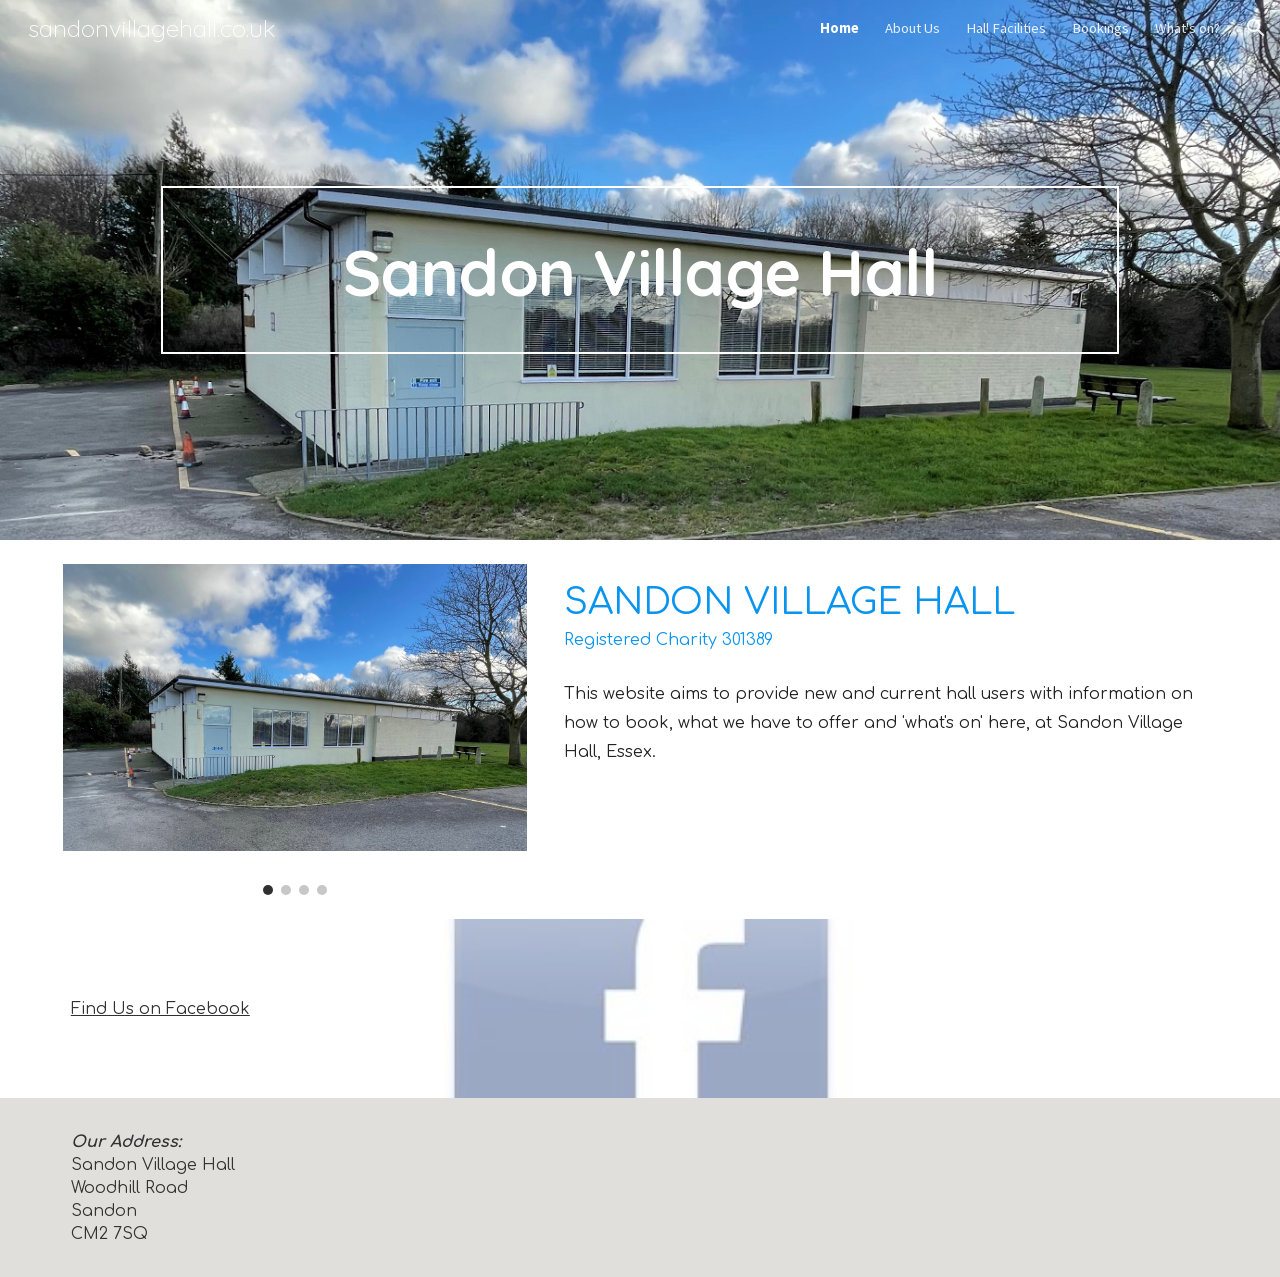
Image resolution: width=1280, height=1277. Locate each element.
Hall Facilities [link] (1006, 28)
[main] (639, 270)
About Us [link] (912, 28)
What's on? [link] (1187, 28)
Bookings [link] (1100, 28)
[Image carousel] (295, 729)
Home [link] (839, 28)
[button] (1256, 28)
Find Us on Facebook (160, 1009)
